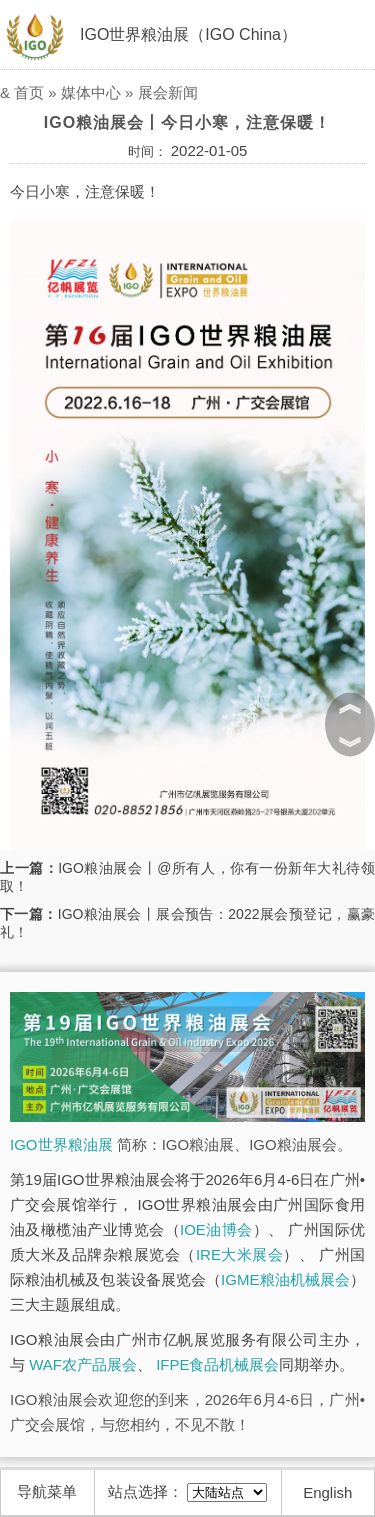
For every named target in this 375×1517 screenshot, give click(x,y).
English (327, 1492)
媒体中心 (91, 92)
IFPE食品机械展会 (217, 1364)
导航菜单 (47, 1491)
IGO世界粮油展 (61, 1144)
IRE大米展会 (239, 1254)
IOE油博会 (216, 1229)
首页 (29, 92)
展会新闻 (168, 92)
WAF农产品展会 (83, 1364)
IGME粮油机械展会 (285, 1279)
